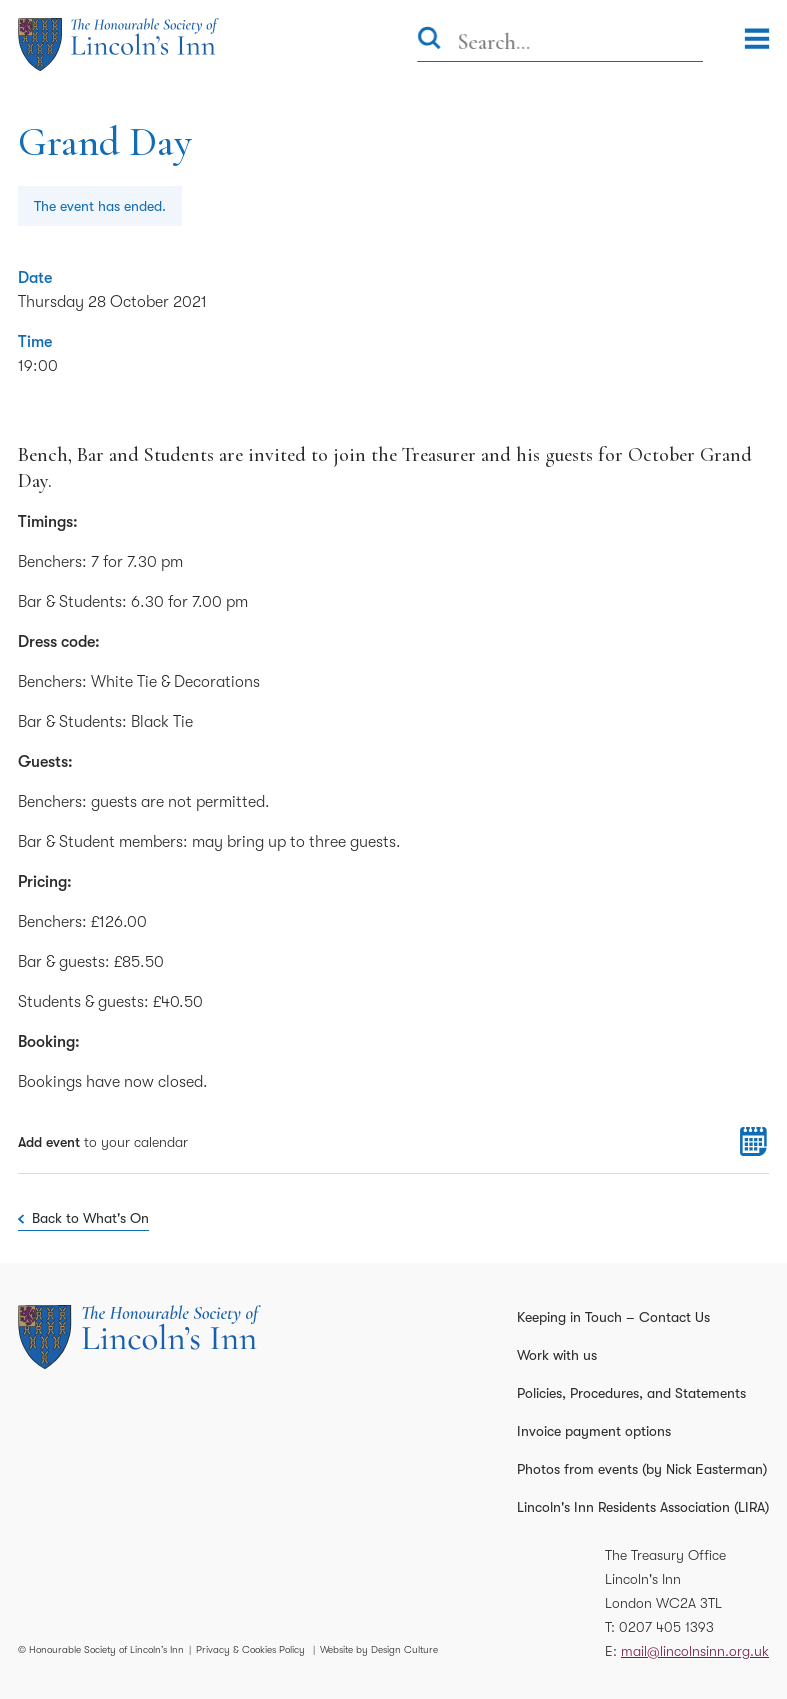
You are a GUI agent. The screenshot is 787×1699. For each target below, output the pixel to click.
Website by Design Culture (379, 1649)
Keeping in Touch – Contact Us (613, 1317)
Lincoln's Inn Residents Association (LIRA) (643, 1507)
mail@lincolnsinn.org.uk (695, 1651)
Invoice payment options (594, 1431)
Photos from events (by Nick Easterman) (642, 1469)
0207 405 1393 (666, 1627)
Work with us (557, 1355)
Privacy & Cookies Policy (250, 1649)
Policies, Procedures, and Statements (631, 1393)
